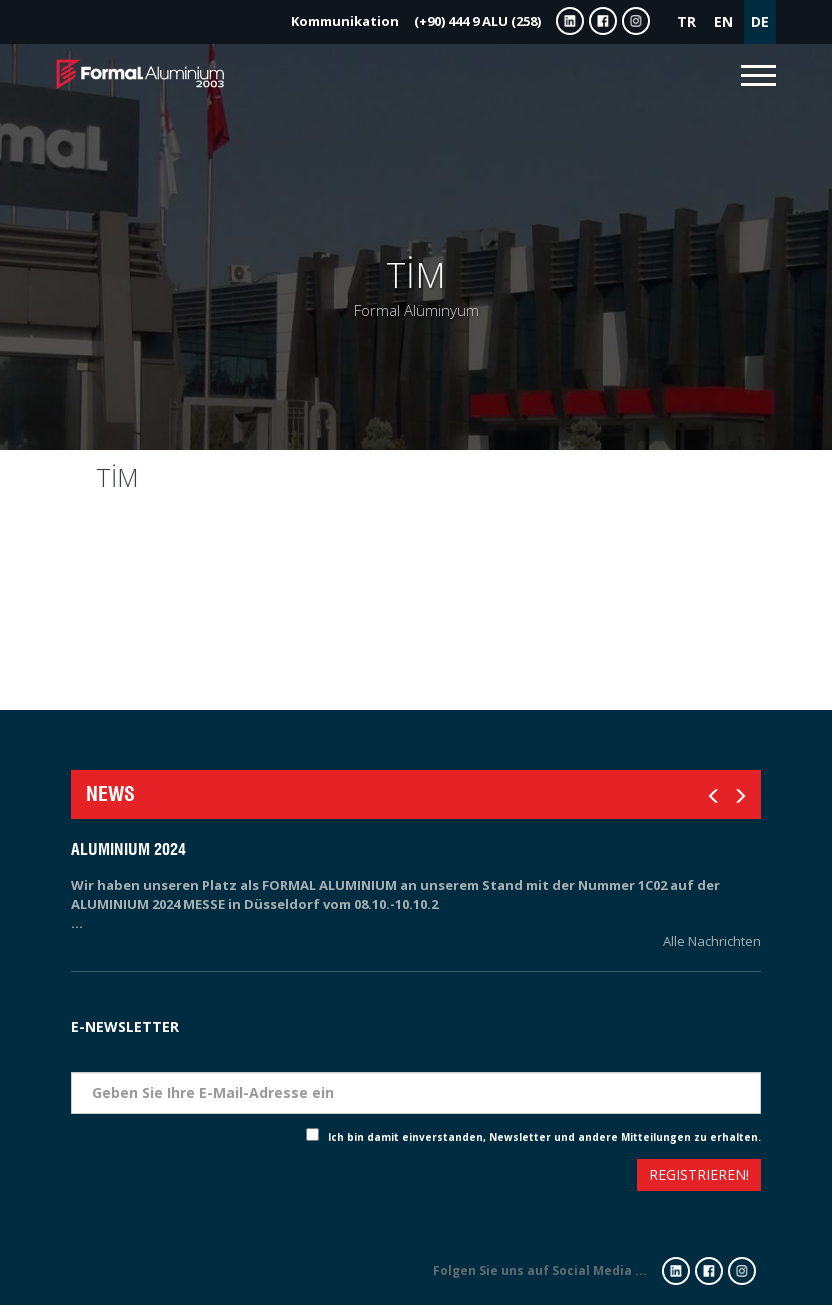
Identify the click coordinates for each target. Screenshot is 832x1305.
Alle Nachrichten (712, 941)
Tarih (742, 1001)
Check (289, 1137)
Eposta (736, 1056)
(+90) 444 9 (416, 21)
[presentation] (144, 1177)
